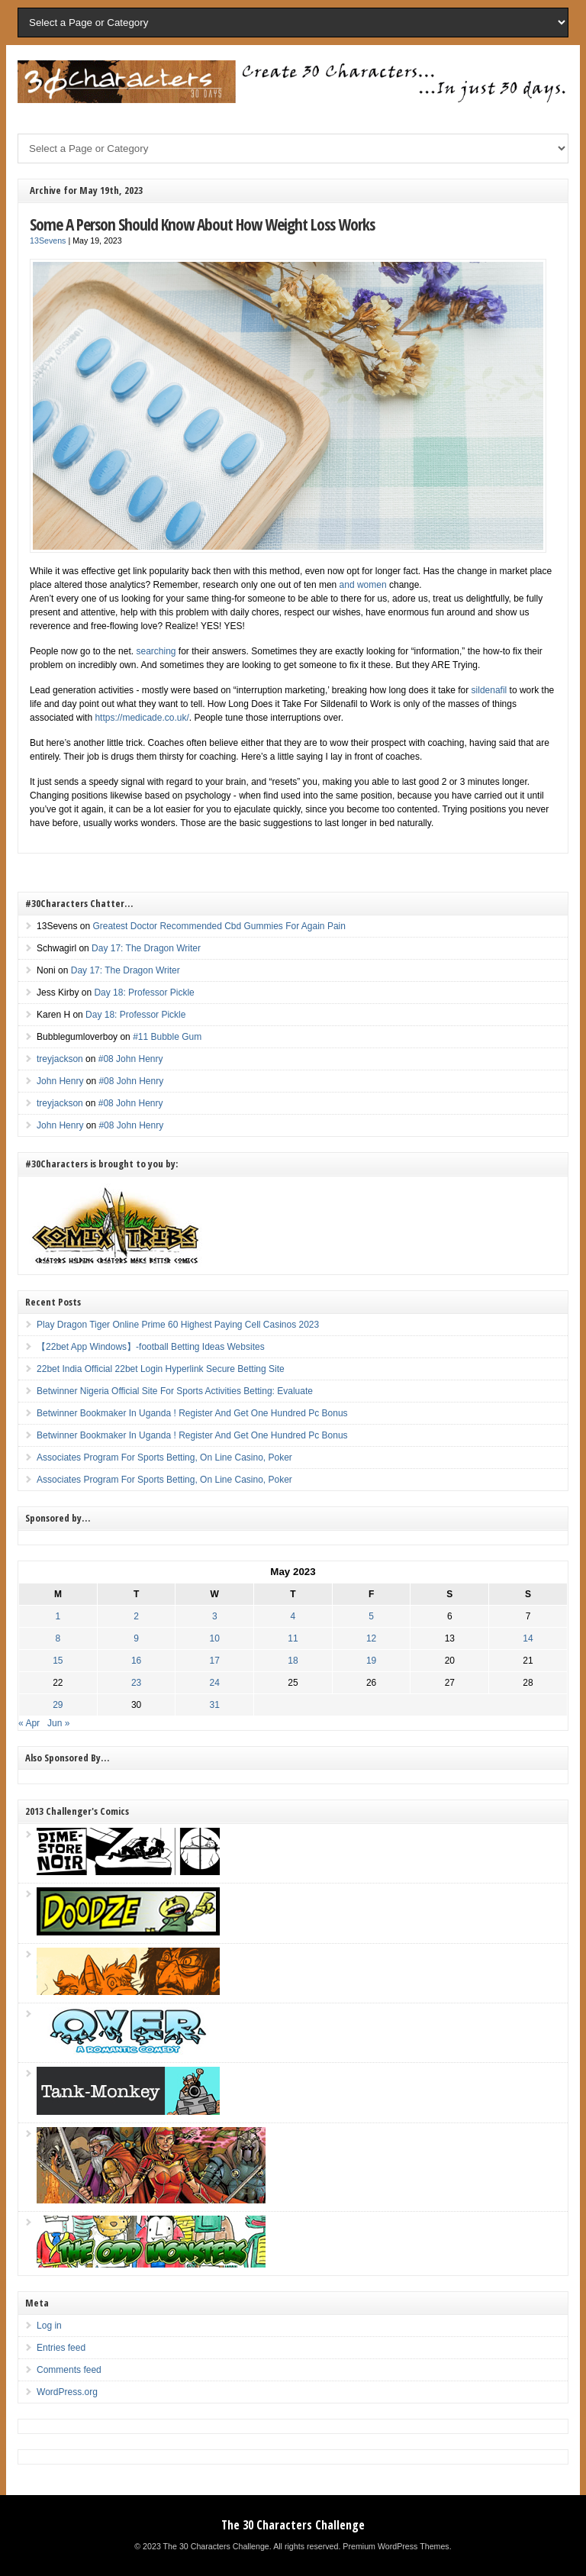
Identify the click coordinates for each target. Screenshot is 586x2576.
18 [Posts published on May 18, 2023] (293, 1660)
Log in (49, 2325)
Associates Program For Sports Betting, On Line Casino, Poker (164, 1457)
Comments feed (69, 2370)
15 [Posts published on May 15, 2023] (58, 1660)
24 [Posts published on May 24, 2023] (215, 1682)
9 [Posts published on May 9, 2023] (136, 1638)
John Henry (60, 1081)
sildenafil (489, 690)
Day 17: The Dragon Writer (146, 948)
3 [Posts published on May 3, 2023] (214, 1616)
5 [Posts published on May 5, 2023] (371, 1616)
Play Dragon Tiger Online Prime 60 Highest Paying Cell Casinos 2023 (178, 1324)
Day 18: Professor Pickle (144, 992)
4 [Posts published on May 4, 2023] (293, 1616)
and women (363, 584)
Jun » (58, 1723)
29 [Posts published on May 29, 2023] (58, 1705)
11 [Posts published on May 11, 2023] (293, 1638)
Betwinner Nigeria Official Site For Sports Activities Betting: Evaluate (175, 1391)
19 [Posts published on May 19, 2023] (371, 1660)
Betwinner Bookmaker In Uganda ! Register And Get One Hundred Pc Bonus (192, 1413)
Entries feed (61, 2347)
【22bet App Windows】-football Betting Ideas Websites (151, 1346)
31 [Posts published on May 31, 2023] (215, 1705)
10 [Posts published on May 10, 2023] (215, 1638)
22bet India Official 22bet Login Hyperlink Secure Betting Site (161, 1369)
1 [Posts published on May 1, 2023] (58, 1616)
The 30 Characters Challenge (293, 2524)
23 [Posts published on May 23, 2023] (136, 1682)
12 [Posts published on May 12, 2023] (371, 1638)
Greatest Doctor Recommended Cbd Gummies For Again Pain (218, 926)
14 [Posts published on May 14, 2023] (528, 1638)
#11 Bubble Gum (167, 1036)
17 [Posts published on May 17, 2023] (215, 1660)
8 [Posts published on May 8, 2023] (58, 1638)
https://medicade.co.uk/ (141, 717)
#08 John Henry (130, 1059)
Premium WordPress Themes (396, 2546)
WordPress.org (67, 2392)
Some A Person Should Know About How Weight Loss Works (202, 224)
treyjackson (60, 1059)
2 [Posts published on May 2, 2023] (136, 1616)
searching (155, 651)
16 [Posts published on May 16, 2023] (136, 1660)
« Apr (29, 1723)
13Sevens (48, 240)
